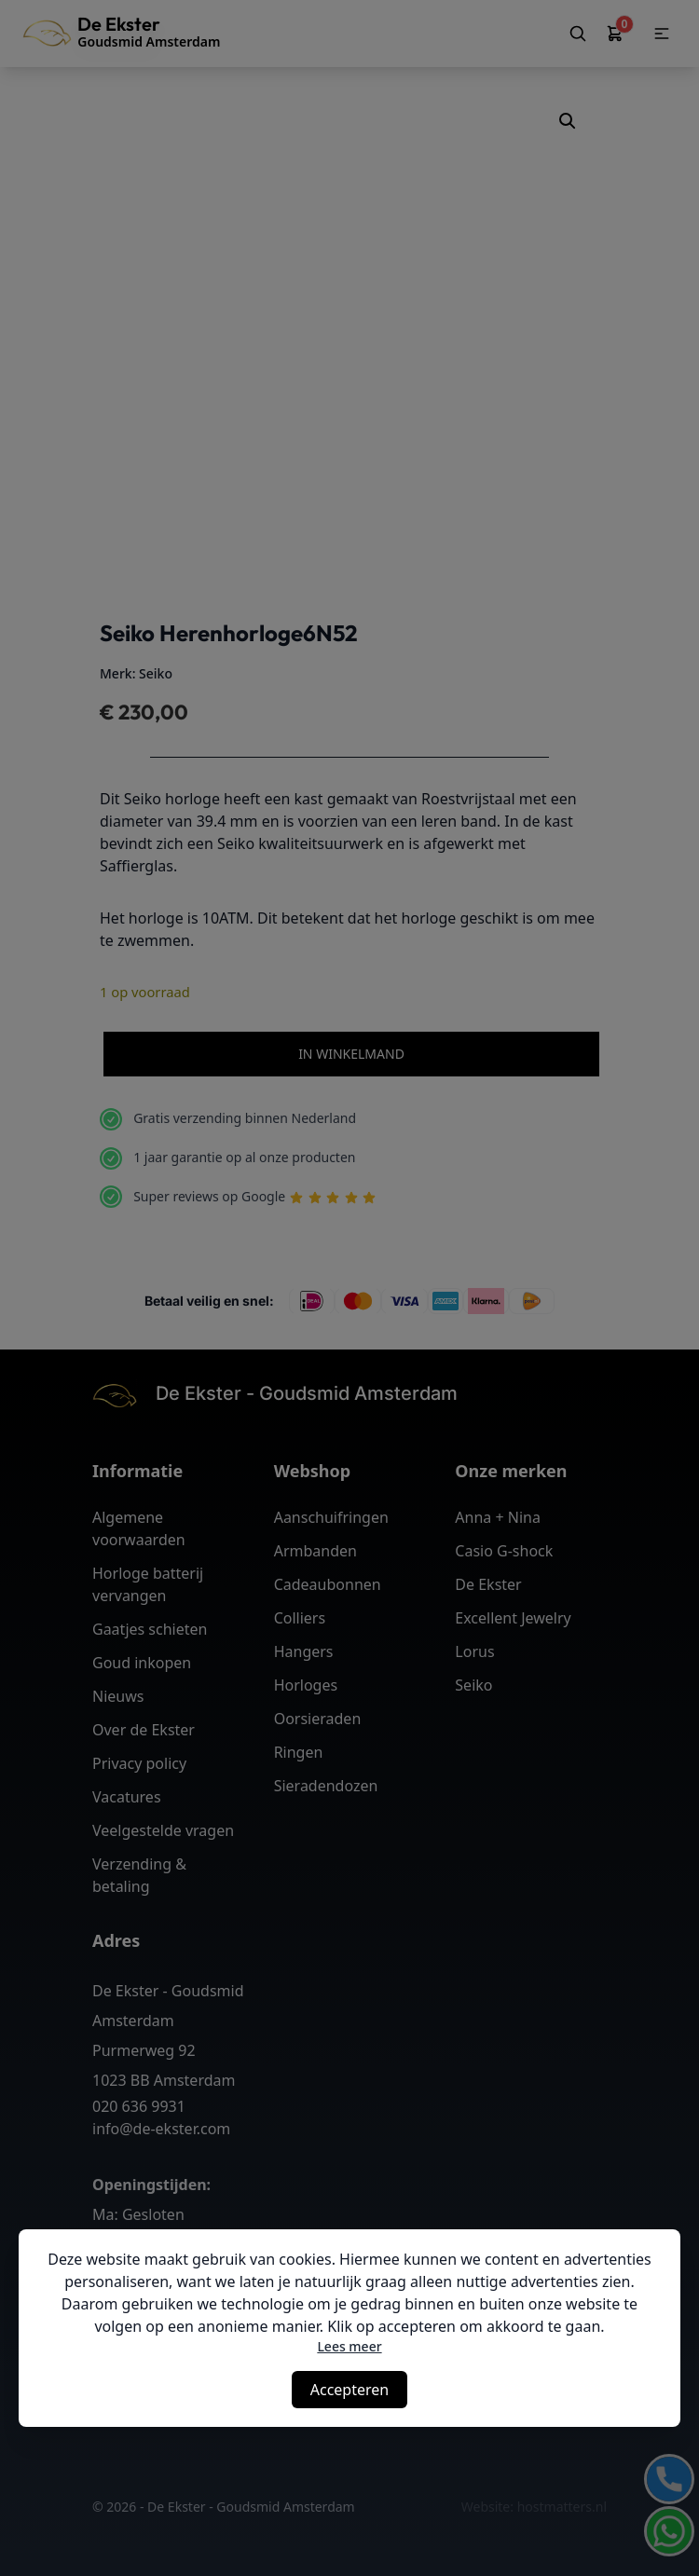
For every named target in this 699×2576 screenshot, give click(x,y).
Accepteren (349, 2389)
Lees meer (349, 2346)
